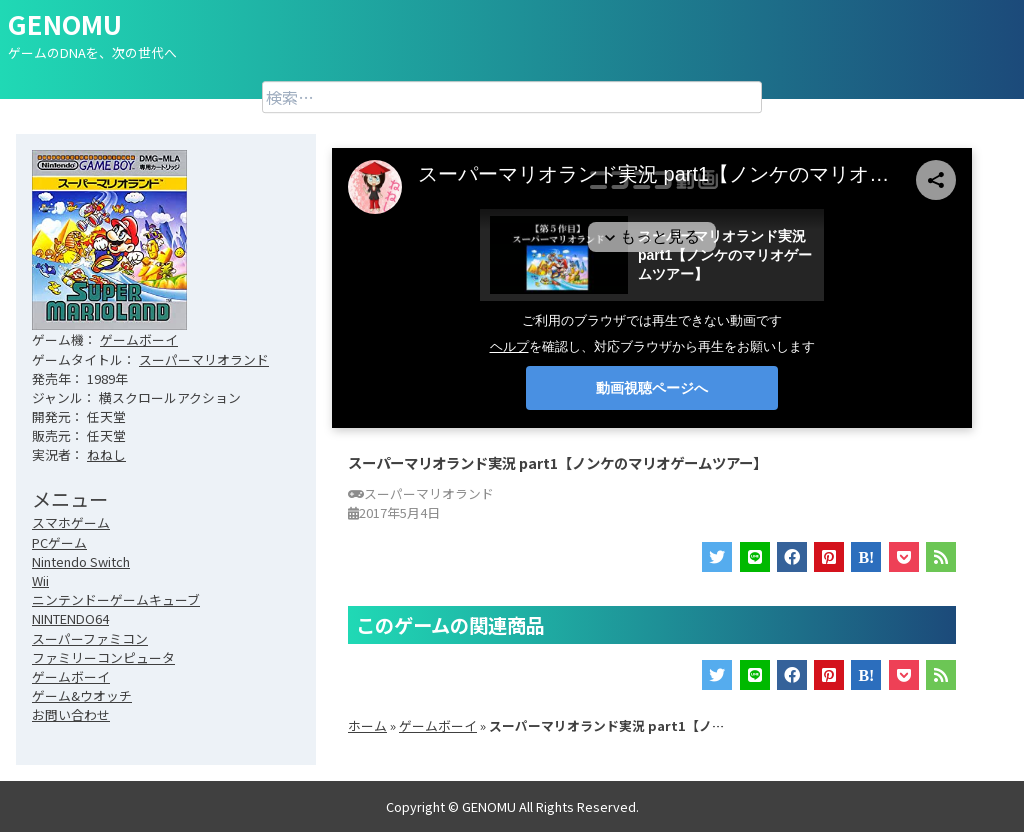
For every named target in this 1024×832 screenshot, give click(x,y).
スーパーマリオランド (204, 359)
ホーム (367, 725)
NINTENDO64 (70, 618)
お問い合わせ (71, 714)
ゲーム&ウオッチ (82, 695)
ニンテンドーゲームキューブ (116, 599)
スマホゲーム (71, 522)
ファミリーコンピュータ (103, 657)
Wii (40, 580)
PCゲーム (59, 542)
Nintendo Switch (81, 561)
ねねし (106, 454)
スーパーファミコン (90, 638)
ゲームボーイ (139, 339)
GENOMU (65, 23)
